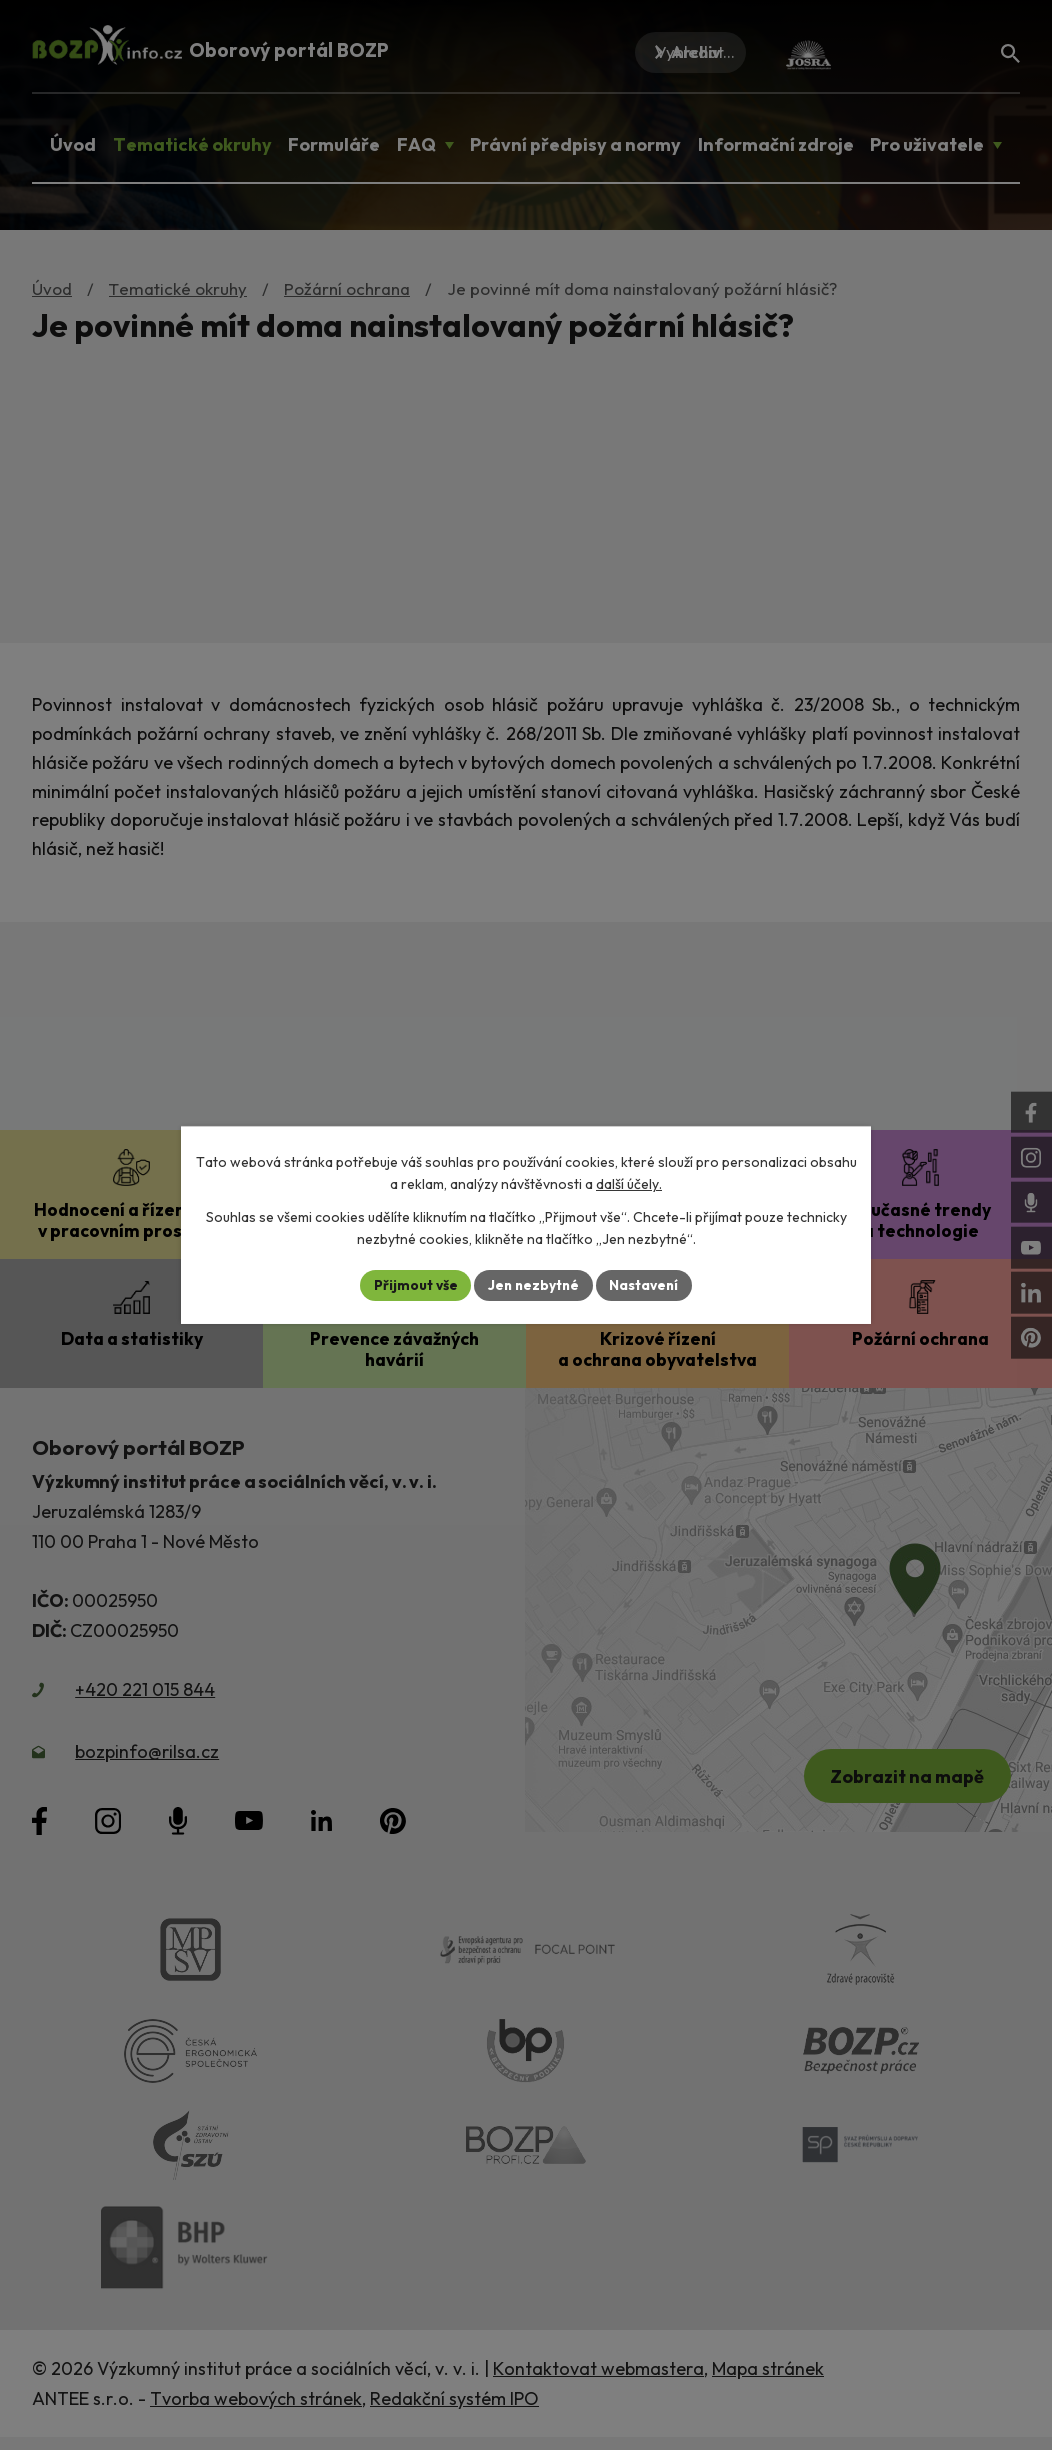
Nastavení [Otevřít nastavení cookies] (646, 1285)
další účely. (629, 1184)
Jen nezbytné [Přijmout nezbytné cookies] (533, 1285)
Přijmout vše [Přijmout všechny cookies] (412, 1285)
